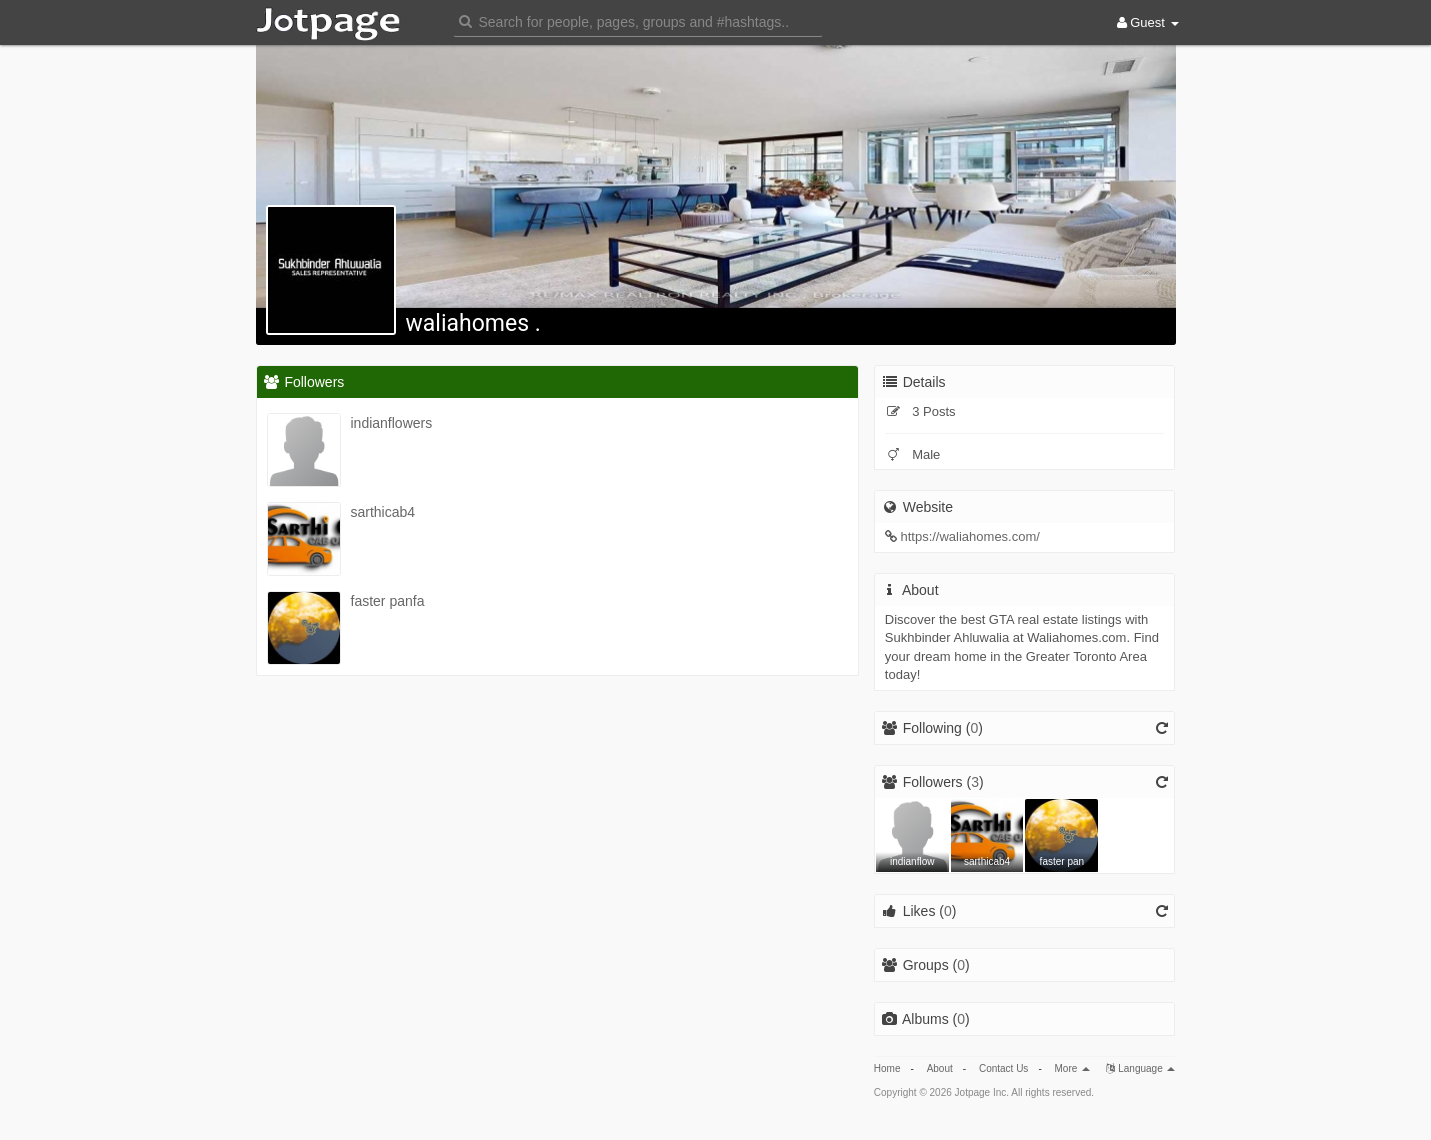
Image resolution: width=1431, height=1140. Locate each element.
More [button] (1073, 1068)
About (940, 1068)
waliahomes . (473, 323)
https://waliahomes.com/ (969, 536)
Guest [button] (1148, 22)
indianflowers (392, 423)
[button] (638, 20)
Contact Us (1003, 1068)
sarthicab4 (383, 512)
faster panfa (388, 601)
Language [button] (1140, 1068)
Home (887, 1068)
